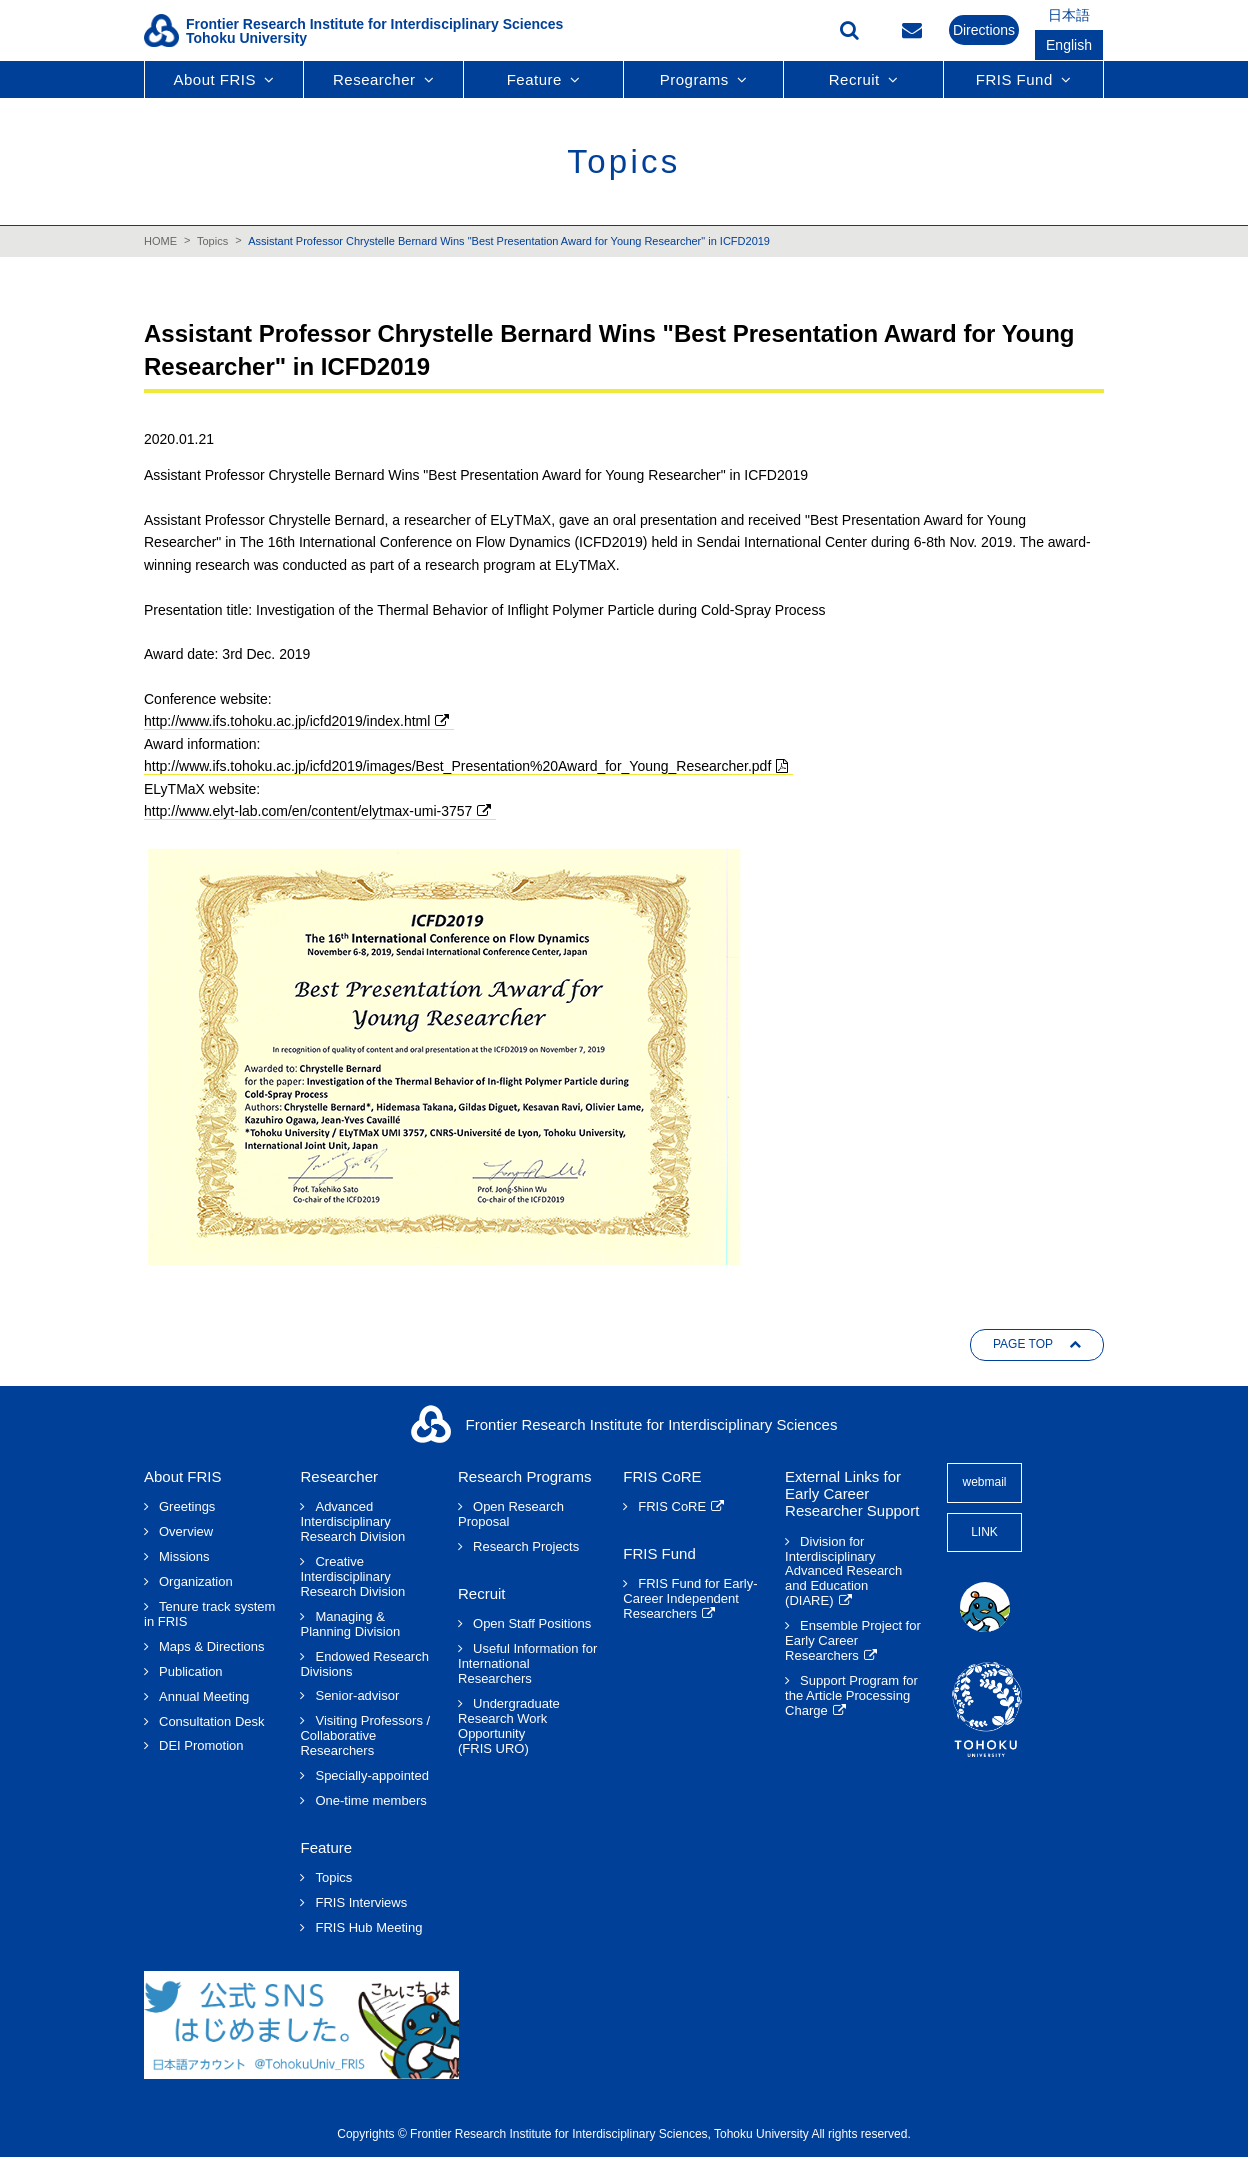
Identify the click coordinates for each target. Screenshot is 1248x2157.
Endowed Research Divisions (364, 1664)
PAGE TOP (1023, 1344)
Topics (212, 241)
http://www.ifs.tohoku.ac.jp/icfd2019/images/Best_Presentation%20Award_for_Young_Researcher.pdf (457, 766)
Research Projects (526, 1547)
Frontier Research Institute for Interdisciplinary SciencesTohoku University (374, 31)
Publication (191, 1672)
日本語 (1069, 15)
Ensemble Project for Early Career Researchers (853, 1641)
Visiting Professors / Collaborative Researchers (365, 1736)
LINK (984, 1532)
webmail (984, 1482)
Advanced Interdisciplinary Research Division (352, 1522)
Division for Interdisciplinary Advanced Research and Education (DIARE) (843, 1572)
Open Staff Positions (532, 1624)
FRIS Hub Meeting (368, 1928)
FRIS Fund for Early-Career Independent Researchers (690, 1599)
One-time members (370, 1801)
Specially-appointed (371, 1776)
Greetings (187, 1507)
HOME (160, 241)
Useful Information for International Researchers (527, 1664)
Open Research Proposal (511, 1514)
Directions (984, 30)
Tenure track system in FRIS (209, 1614)
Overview (186, 1532)
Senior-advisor (357, 1696)
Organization (196, 1582)
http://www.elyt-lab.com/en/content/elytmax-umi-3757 (308, 811)
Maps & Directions (211, 1647)
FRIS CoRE (672, 1507)
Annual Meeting (204, 1697)
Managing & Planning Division (350, 1624)
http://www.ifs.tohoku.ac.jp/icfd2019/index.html (287, 721)
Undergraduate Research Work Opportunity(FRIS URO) (509, 1726)
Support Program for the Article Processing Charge (851, 1696)
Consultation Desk (212, 1722)
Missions (184, 1557)
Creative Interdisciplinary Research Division (352, 1577)
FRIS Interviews (361, 1903)
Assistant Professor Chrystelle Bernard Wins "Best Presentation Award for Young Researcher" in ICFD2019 (509, 241)
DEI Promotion (201, 1746)
